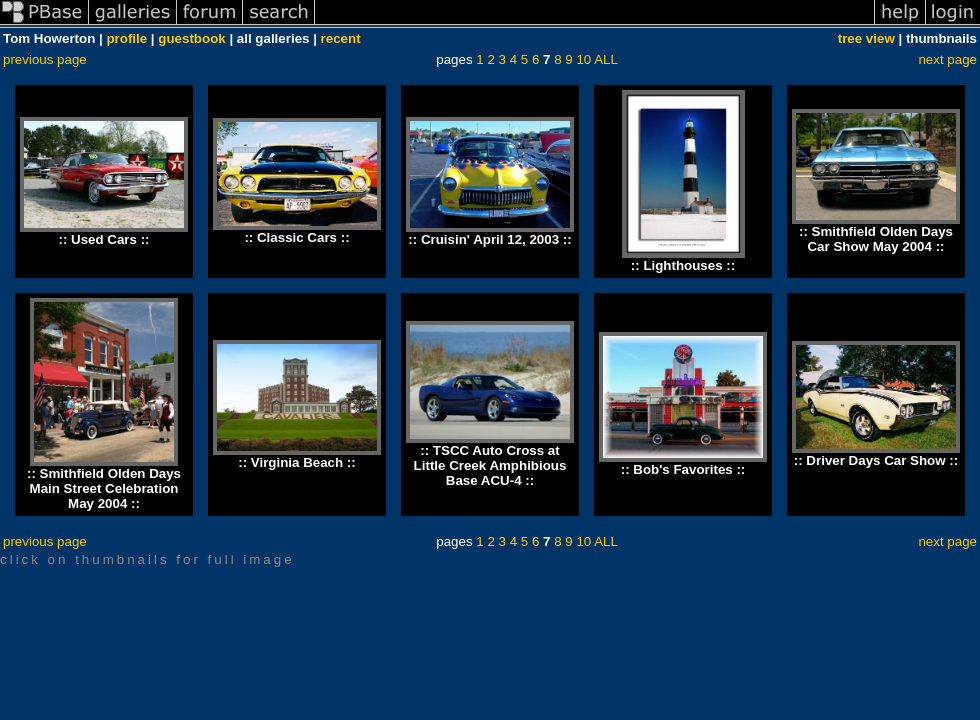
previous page (45, 59)
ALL (606, 59)
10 (583, 59)
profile (126, 38)
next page (947, 59)
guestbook (191, 38)
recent (341, 38)
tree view (866, 38)
